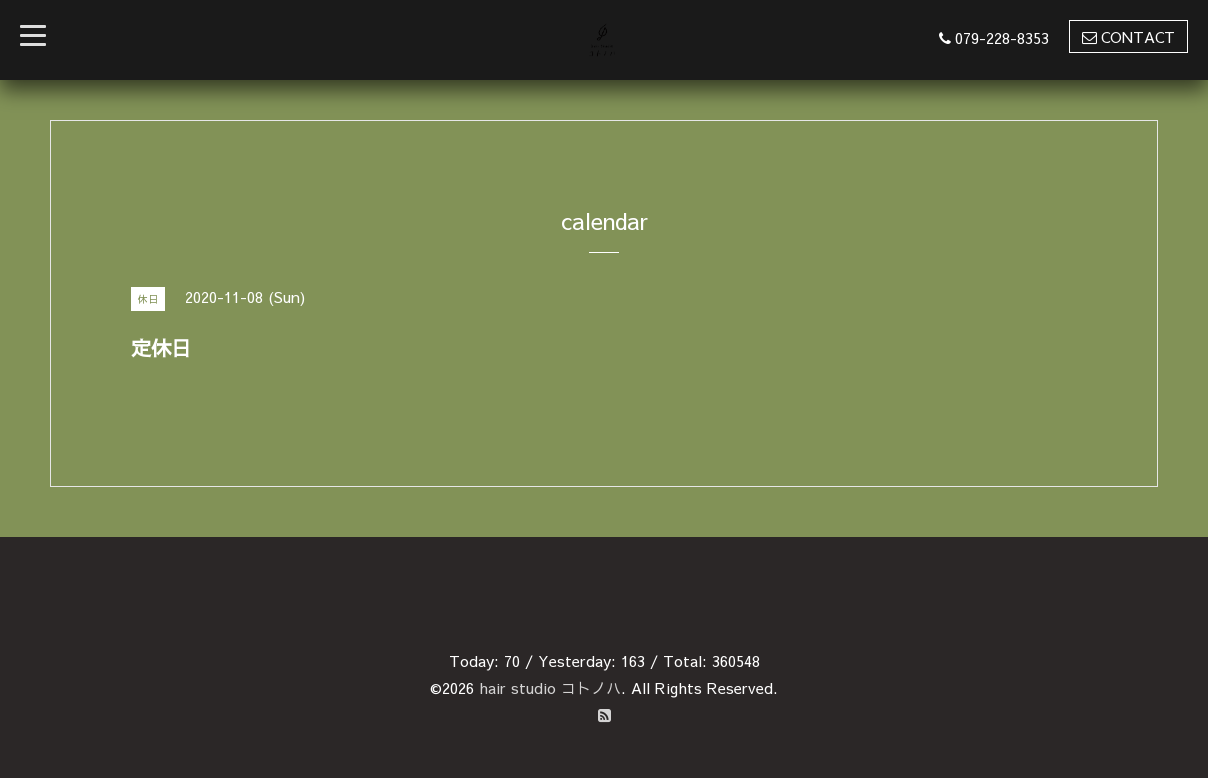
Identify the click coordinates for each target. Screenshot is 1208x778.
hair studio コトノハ (550, 687)
